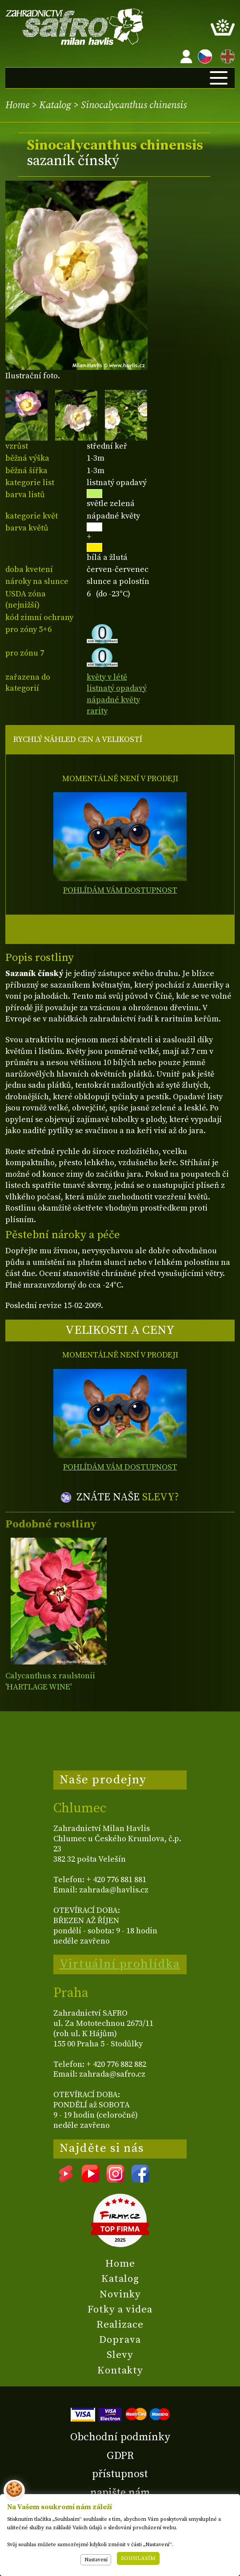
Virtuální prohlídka (120, 1964)
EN (225, 55)
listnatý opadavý (117, 688)
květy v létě (107, 677)
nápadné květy (113, 700)
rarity (97, 711)
